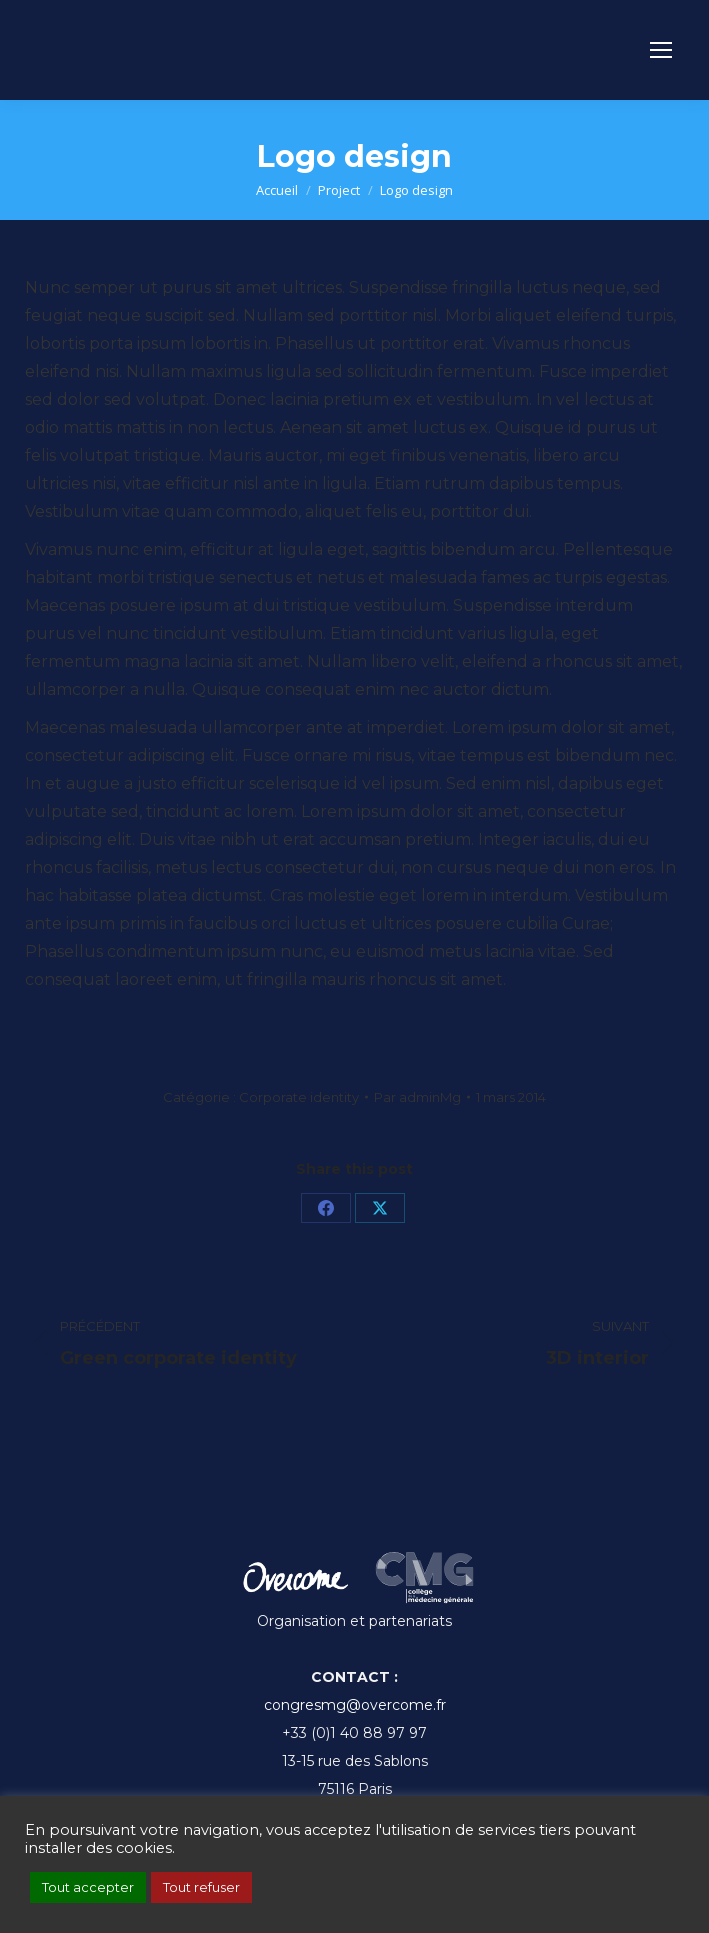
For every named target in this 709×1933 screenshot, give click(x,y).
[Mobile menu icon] (661, 50)
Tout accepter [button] (88, 1887)
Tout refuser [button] (201, 1887)
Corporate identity (299, 1097)
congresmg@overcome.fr (355, 1705)
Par (417, 1097)
